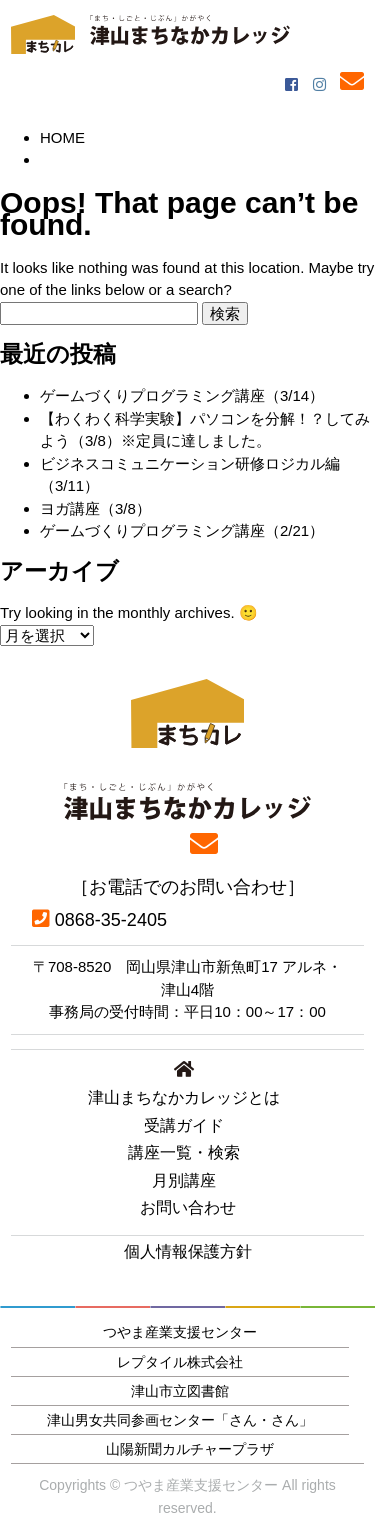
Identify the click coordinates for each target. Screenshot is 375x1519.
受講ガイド (184, 1125)
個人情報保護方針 (188, 1251)
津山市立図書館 (180, 1391)
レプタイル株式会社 (180, 1362)
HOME (62, 137)
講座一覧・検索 (184, 1152)
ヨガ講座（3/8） (95, 508)
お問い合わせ (188, 1207)
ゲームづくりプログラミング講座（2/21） (182, 530)
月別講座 (184, 1180)
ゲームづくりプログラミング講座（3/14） (182, 395)
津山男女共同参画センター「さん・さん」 (180, 1420)
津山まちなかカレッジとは (184, 1097)
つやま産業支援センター (180, 1332)
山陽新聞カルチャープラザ (190, 1449)
